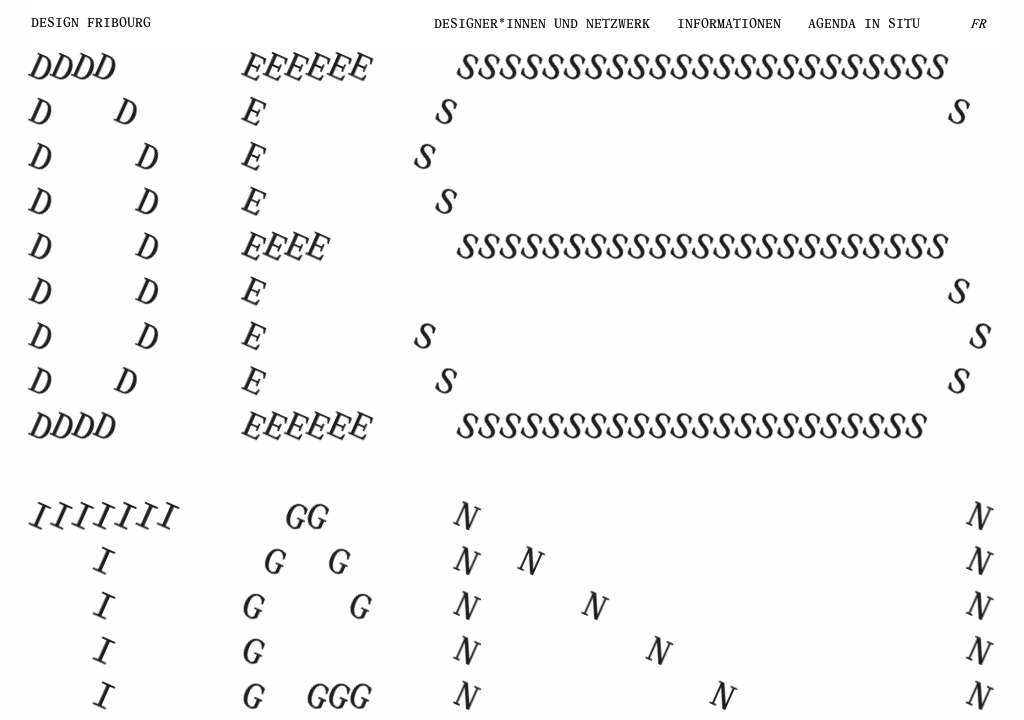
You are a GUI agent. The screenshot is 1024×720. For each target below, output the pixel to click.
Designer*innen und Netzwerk (492, 24)
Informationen (704, 24)
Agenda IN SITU (864, 24)
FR (979, 24)
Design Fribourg (91, 23)
